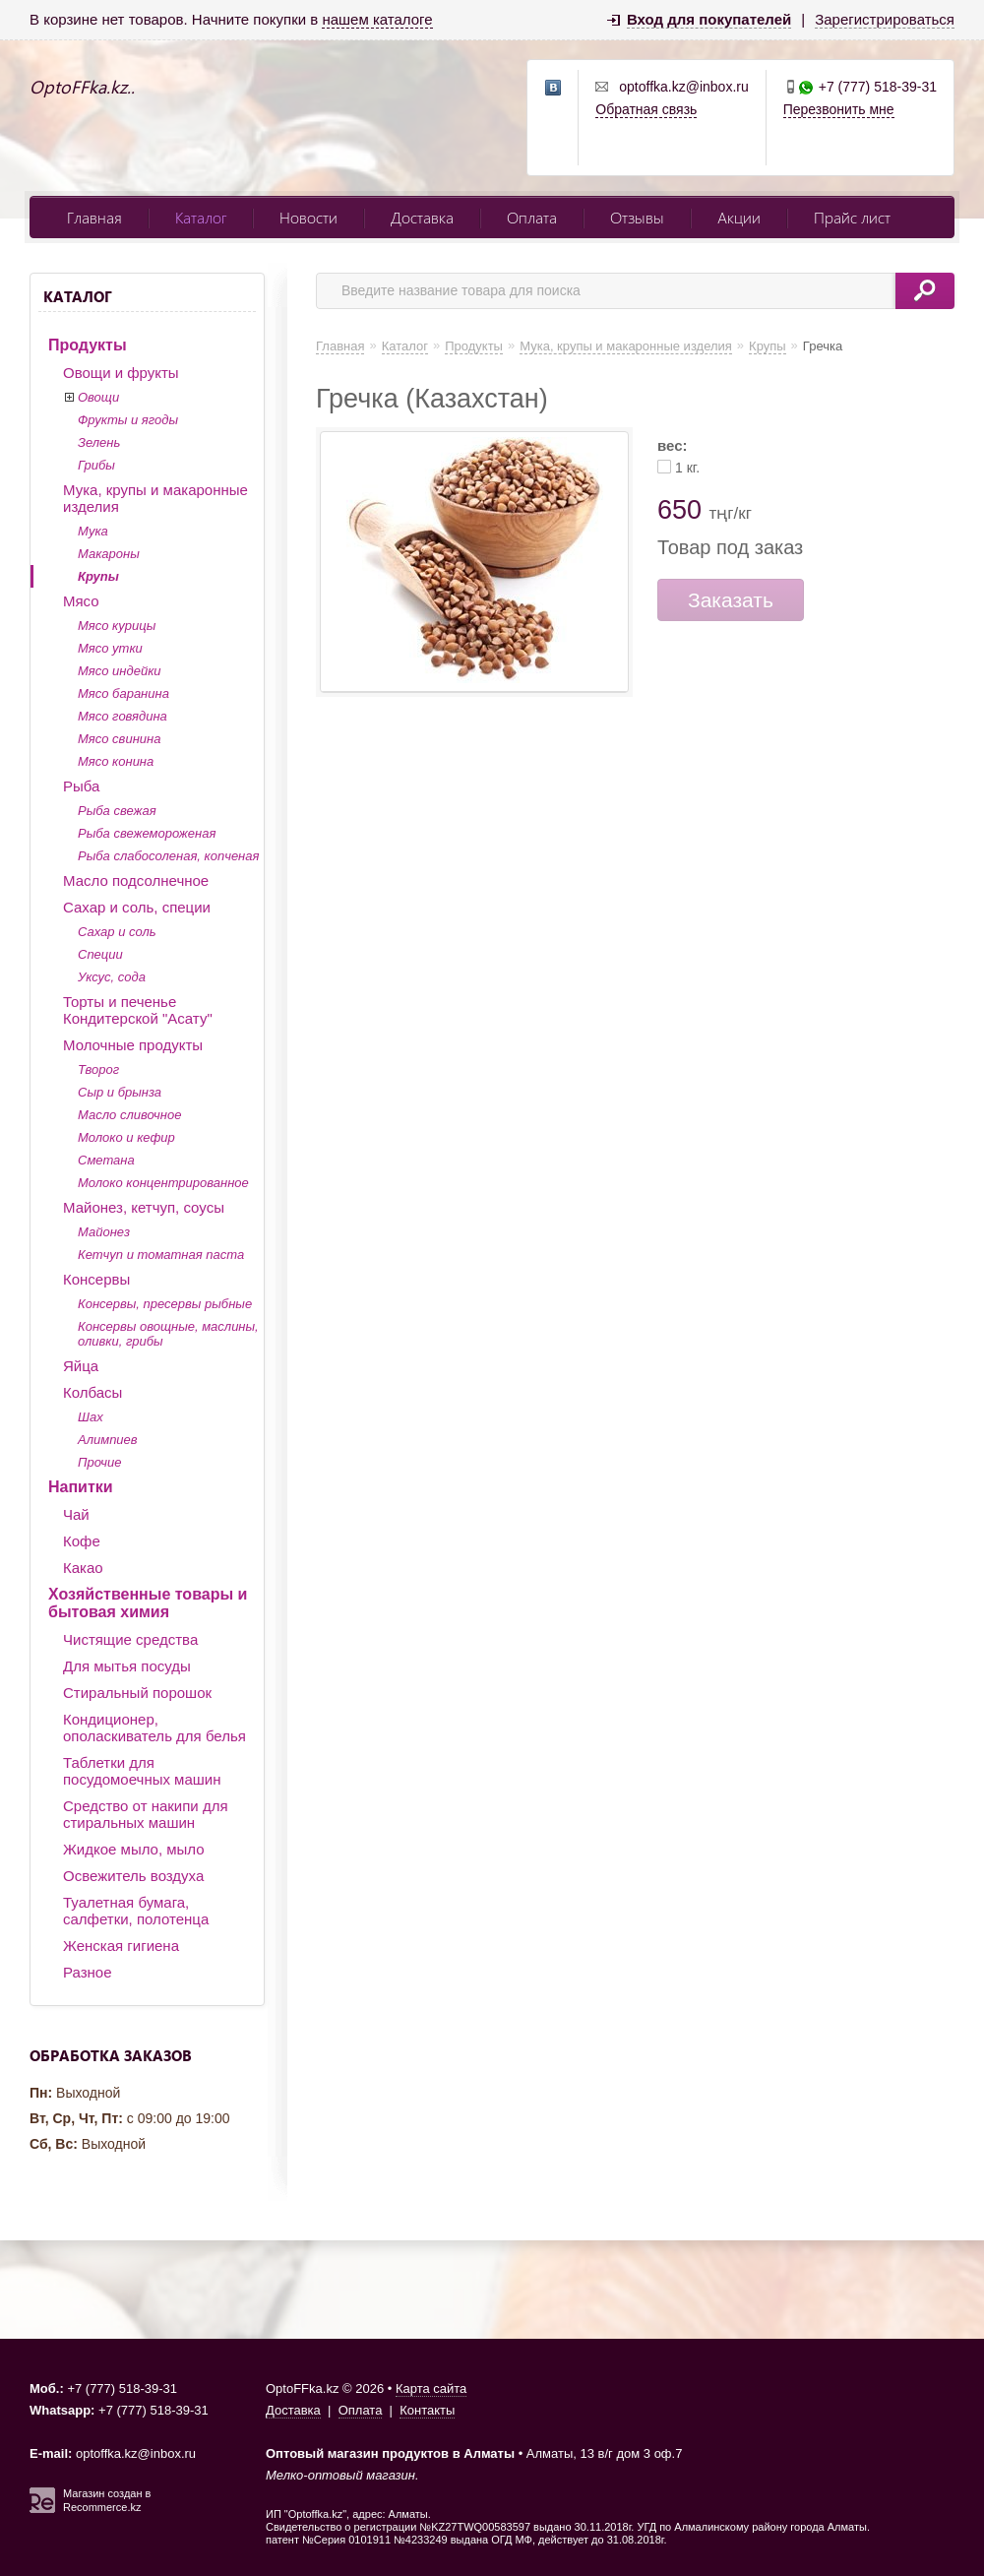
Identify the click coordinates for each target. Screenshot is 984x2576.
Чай (76, 1514)
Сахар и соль (117, 931)
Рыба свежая (117, 810)
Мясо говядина (122, 716)
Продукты (87, 345)
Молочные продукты (133, 1045)
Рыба (81, 786)
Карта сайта (431, 2388)
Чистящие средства (130, 1639)
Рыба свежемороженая (146, 833)
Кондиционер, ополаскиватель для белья (154, 1727)
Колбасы (92, 1392)
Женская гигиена (121, 1945)
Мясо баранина (123, 693)
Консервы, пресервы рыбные (165, 1303)
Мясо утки (110, 648)
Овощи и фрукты (121, 372)
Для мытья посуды (127, 1666)
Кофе (81, 1541)
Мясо (81, 601)
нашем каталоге (377, 19)
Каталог (200, 217)
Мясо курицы (116, 625)
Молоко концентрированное (163, 1182)
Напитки (80, 1486)
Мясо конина (116, 761)
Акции (739, 217)
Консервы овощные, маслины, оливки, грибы (168, 1334)
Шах (90, 1417)
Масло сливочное (129, 1114)
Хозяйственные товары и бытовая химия (147, 1603)
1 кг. (687, 467)
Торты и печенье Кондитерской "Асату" (138, 1010)
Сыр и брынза (119, 1092)
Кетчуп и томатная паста (161, 1254)
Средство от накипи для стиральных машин (145, 1814)
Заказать (730, 600)
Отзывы (637, 217)
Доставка (422, 217)
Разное (87, 1972)
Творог (98, 1069)
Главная (94, 217)
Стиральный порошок (137, 1692)
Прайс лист (852, 217)
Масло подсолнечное (136, 880)
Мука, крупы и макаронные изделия (155, 498)
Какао (83, 1567)
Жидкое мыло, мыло (134, 1849)
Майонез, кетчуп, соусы (143, 1207)
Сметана (106, 1160)
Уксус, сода (112, 977)
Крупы (98, 576)
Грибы (96, 465)
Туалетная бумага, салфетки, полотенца (136, 1910)
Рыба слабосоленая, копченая (168, 855)
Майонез (104, 1232)
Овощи (98, 397)
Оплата (532, 217)
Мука (93, 531)
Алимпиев (108, 1439)
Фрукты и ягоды (128, 419)
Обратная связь (646, 109)
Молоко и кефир (126, 1137)
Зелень (99, 442)
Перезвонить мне (838, 109)
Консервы (96, 1279)
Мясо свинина (119, 738)
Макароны (109, 553)
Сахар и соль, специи (137, 907)
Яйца (80, 1365)
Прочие (99, 1462)
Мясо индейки (119, 670)
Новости (308, 217)
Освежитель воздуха (133, 1875)
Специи (100, 954)
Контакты (427, 2410)
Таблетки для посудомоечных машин (141, 1771)
